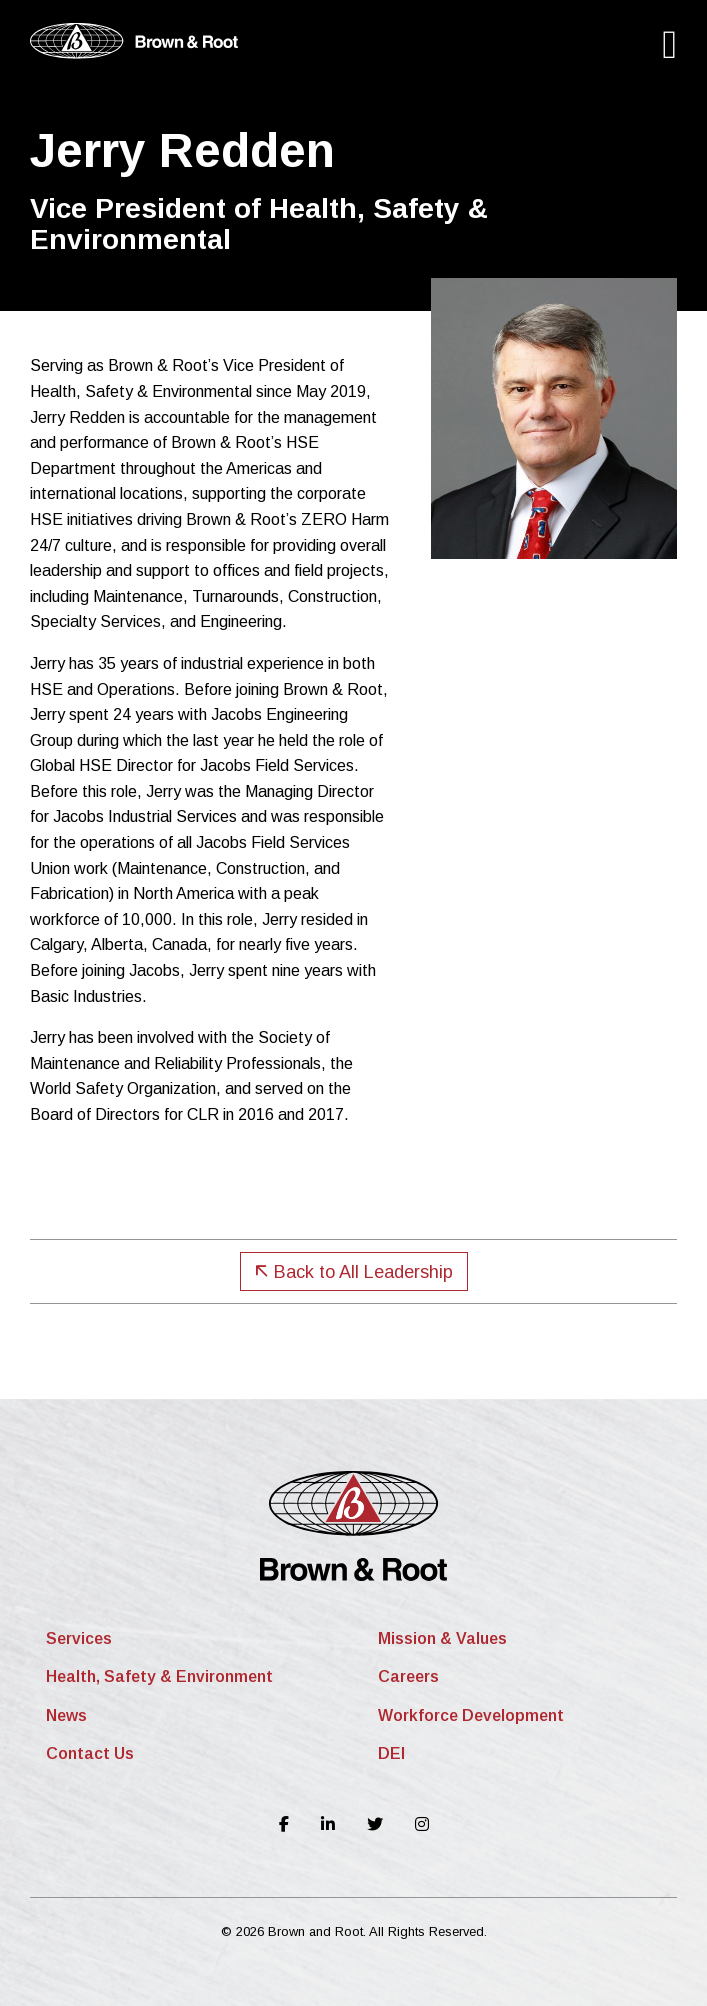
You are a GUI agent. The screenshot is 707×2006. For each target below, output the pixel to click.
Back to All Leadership (354, 1272)
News (66, 1715)
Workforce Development (471, 1715)
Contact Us (90, 1753)
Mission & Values (442, 1638)
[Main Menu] (669, 44)
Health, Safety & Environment (159, 1676)
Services (79, 1638)
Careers (408, 1676)
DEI (391, 1753)
